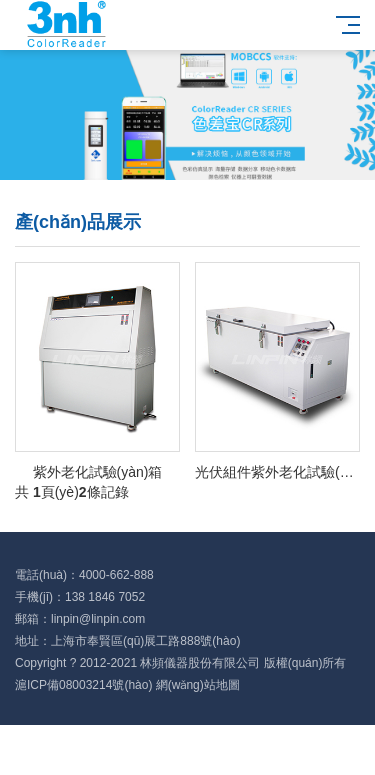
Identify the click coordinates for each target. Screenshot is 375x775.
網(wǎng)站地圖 (198, 685)
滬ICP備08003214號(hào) (83, 685)
